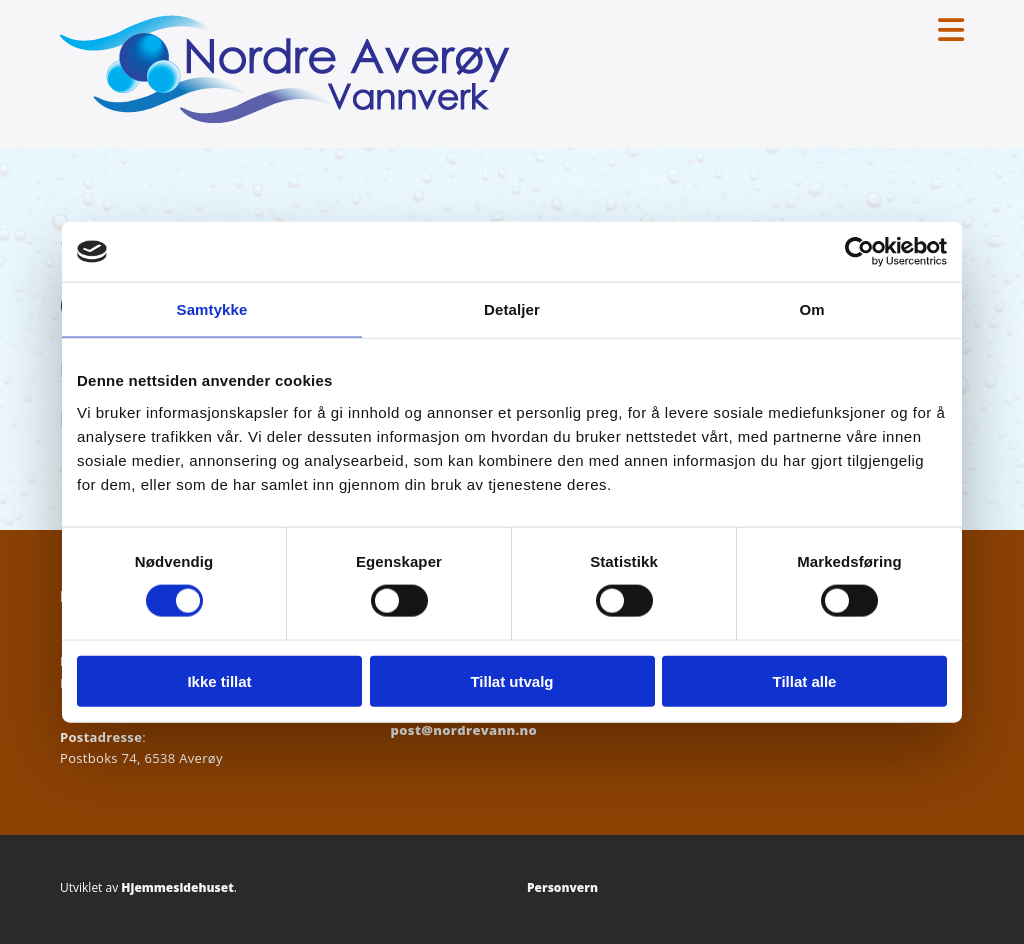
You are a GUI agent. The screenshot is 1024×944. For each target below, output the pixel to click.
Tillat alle (805, 680)
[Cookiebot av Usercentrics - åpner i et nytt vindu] (859, 252)
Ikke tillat (219, 680)
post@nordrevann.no (464, 730)
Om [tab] (811, 309)
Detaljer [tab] (512, 309)
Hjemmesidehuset (177, 887)
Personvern (562, 887)
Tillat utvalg (511, 680)
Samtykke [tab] (212, 309)
